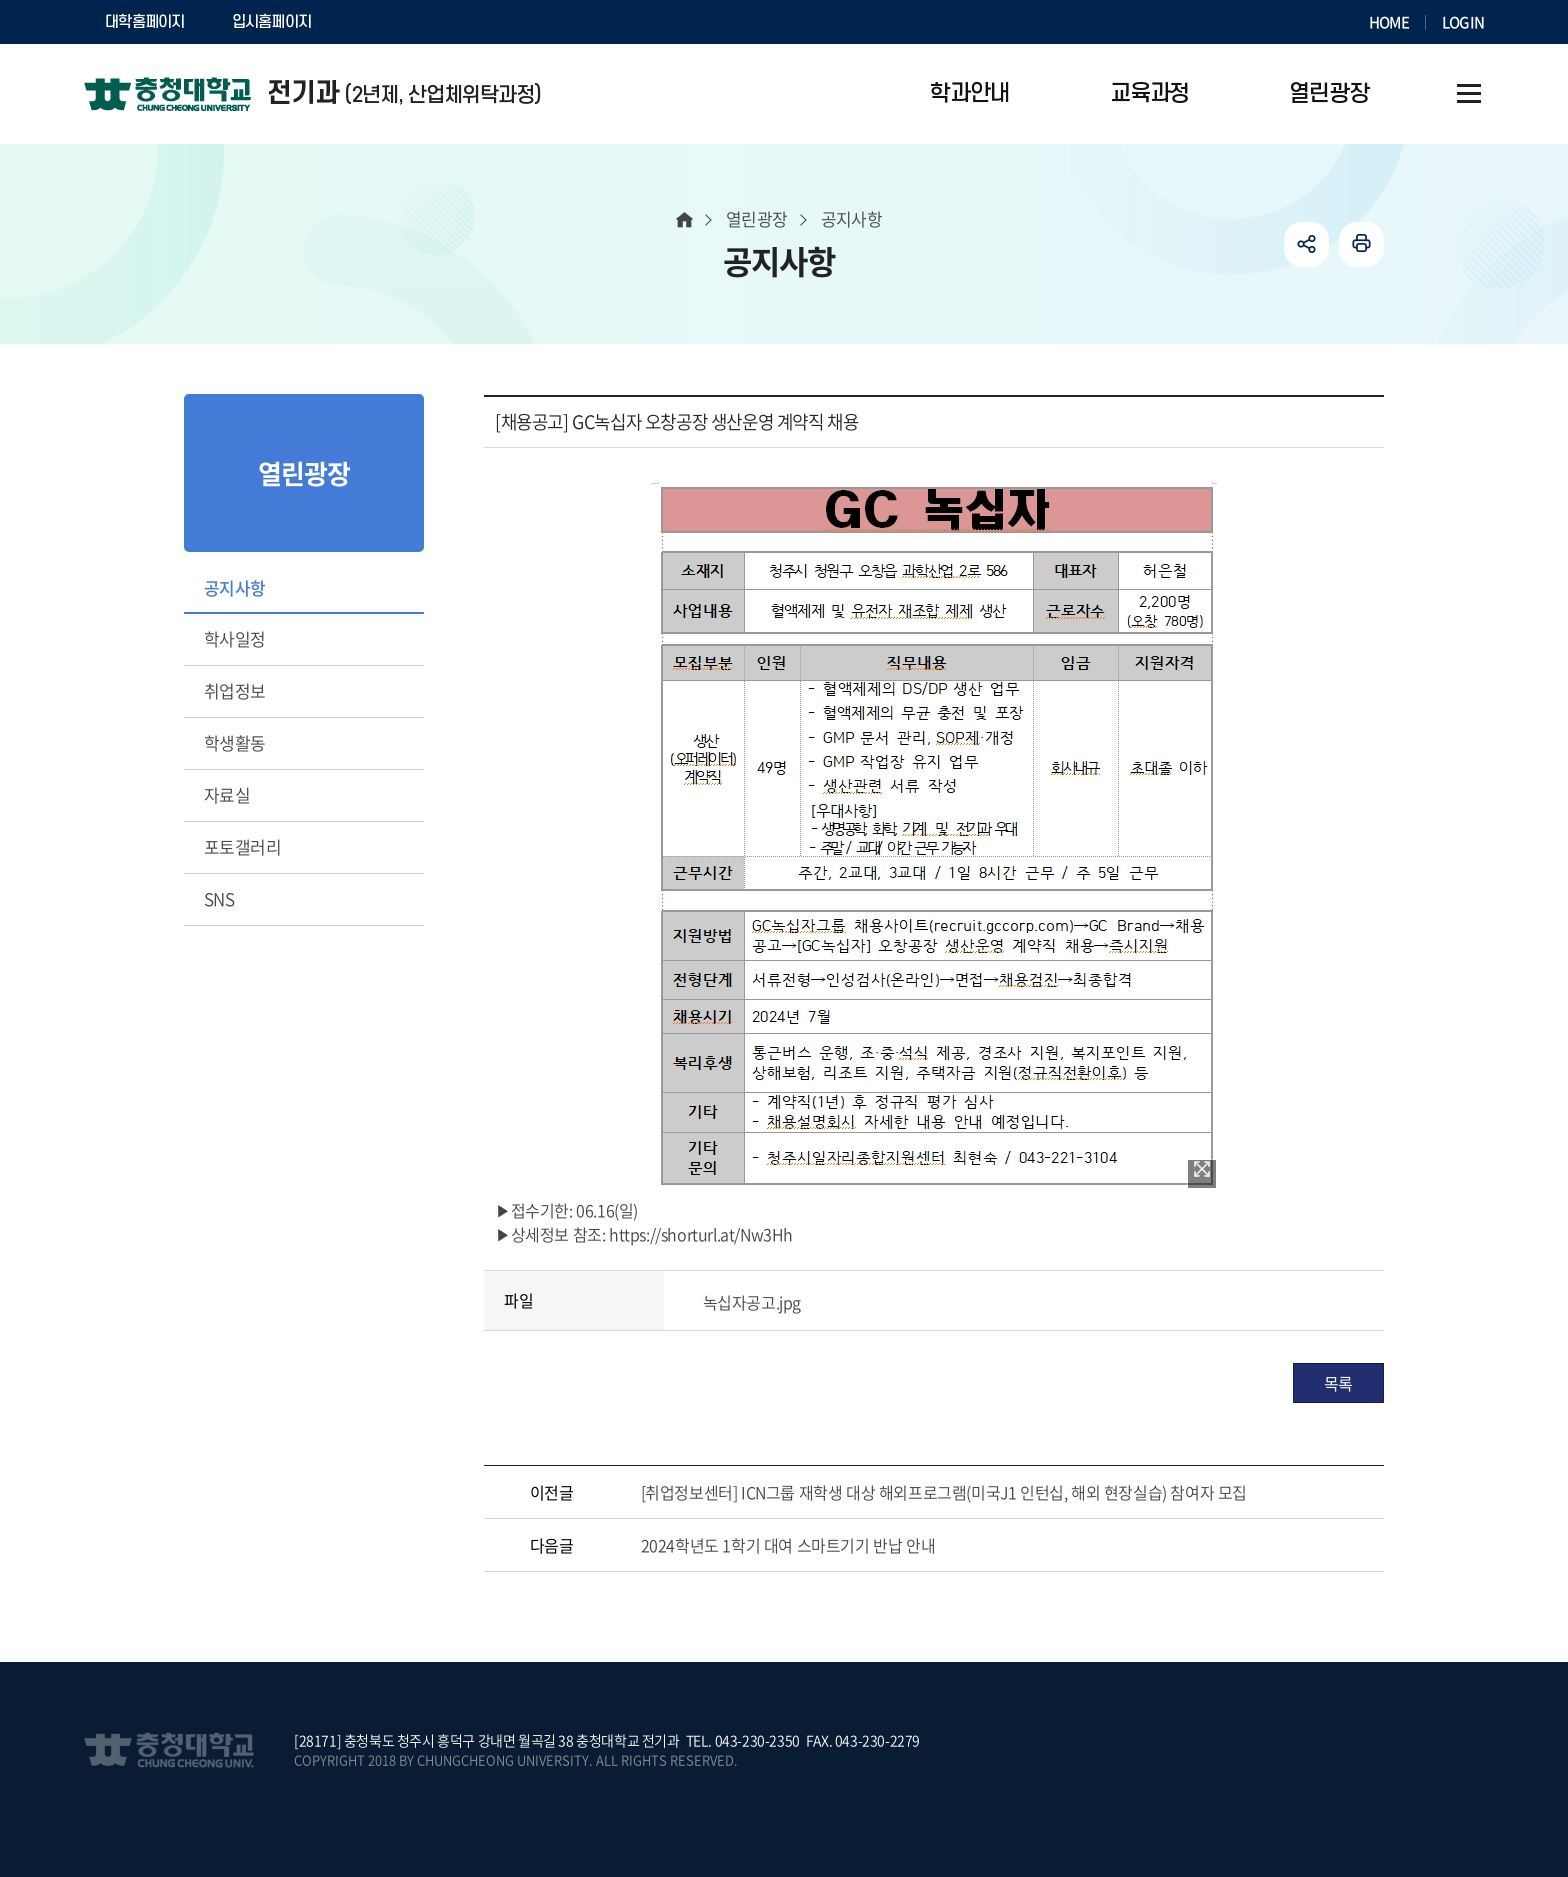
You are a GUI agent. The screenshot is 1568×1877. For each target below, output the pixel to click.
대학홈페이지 (145, 22)
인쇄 (1361, 244)
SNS (219, 898)
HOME (1389, 22)
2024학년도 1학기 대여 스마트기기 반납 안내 (788, 1545)
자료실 (227, 794)
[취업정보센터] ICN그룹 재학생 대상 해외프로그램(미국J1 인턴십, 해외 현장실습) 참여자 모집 (944, 1492)
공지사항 (235, 587)
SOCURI (383, 22)
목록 (1338, 1383)
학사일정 (235, 638)
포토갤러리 (242, 846)
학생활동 (235, 742)
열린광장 (757, 218)
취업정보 (235, 690)
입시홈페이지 (272, 22)
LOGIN (1463, 22)
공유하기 (1306, 244)
